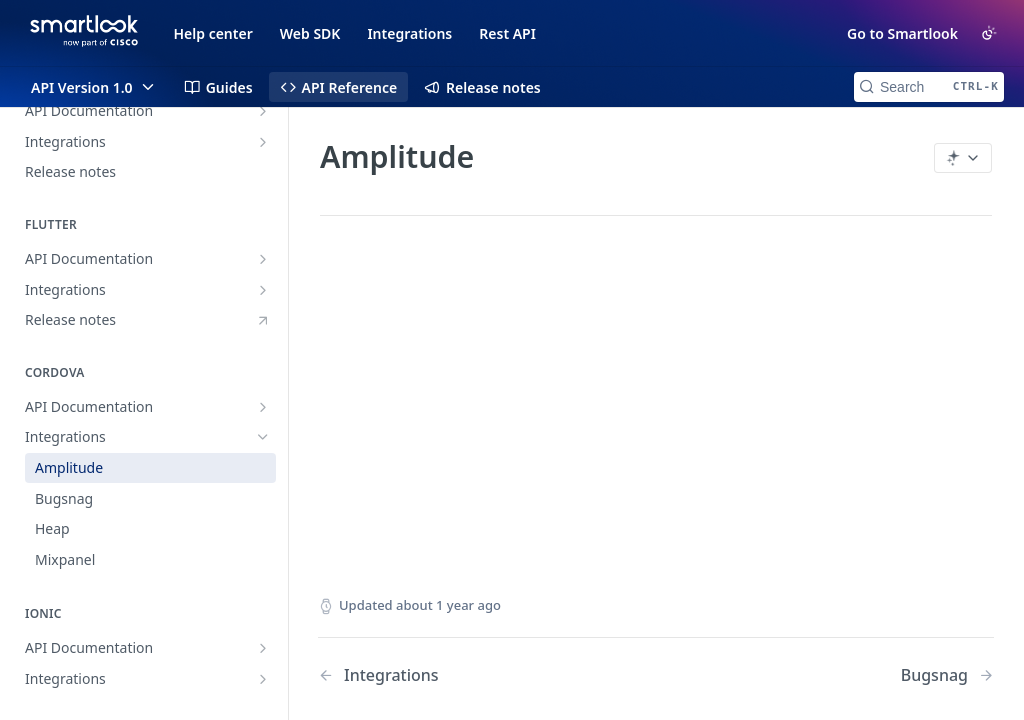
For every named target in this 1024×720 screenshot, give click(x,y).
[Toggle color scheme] (989, 33)
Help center (213, 33)
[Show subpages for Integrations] (263, 142)
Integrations (409, 33)
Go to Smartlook (902, 33)
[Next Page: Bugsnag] (947, 675)
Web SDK (310, 33)
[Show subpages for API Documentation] (263, 111)
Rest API (507, 33)
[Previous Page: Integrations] (463, 675)
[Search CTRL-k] (929, 87)
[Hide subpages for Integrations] (263, 437)
